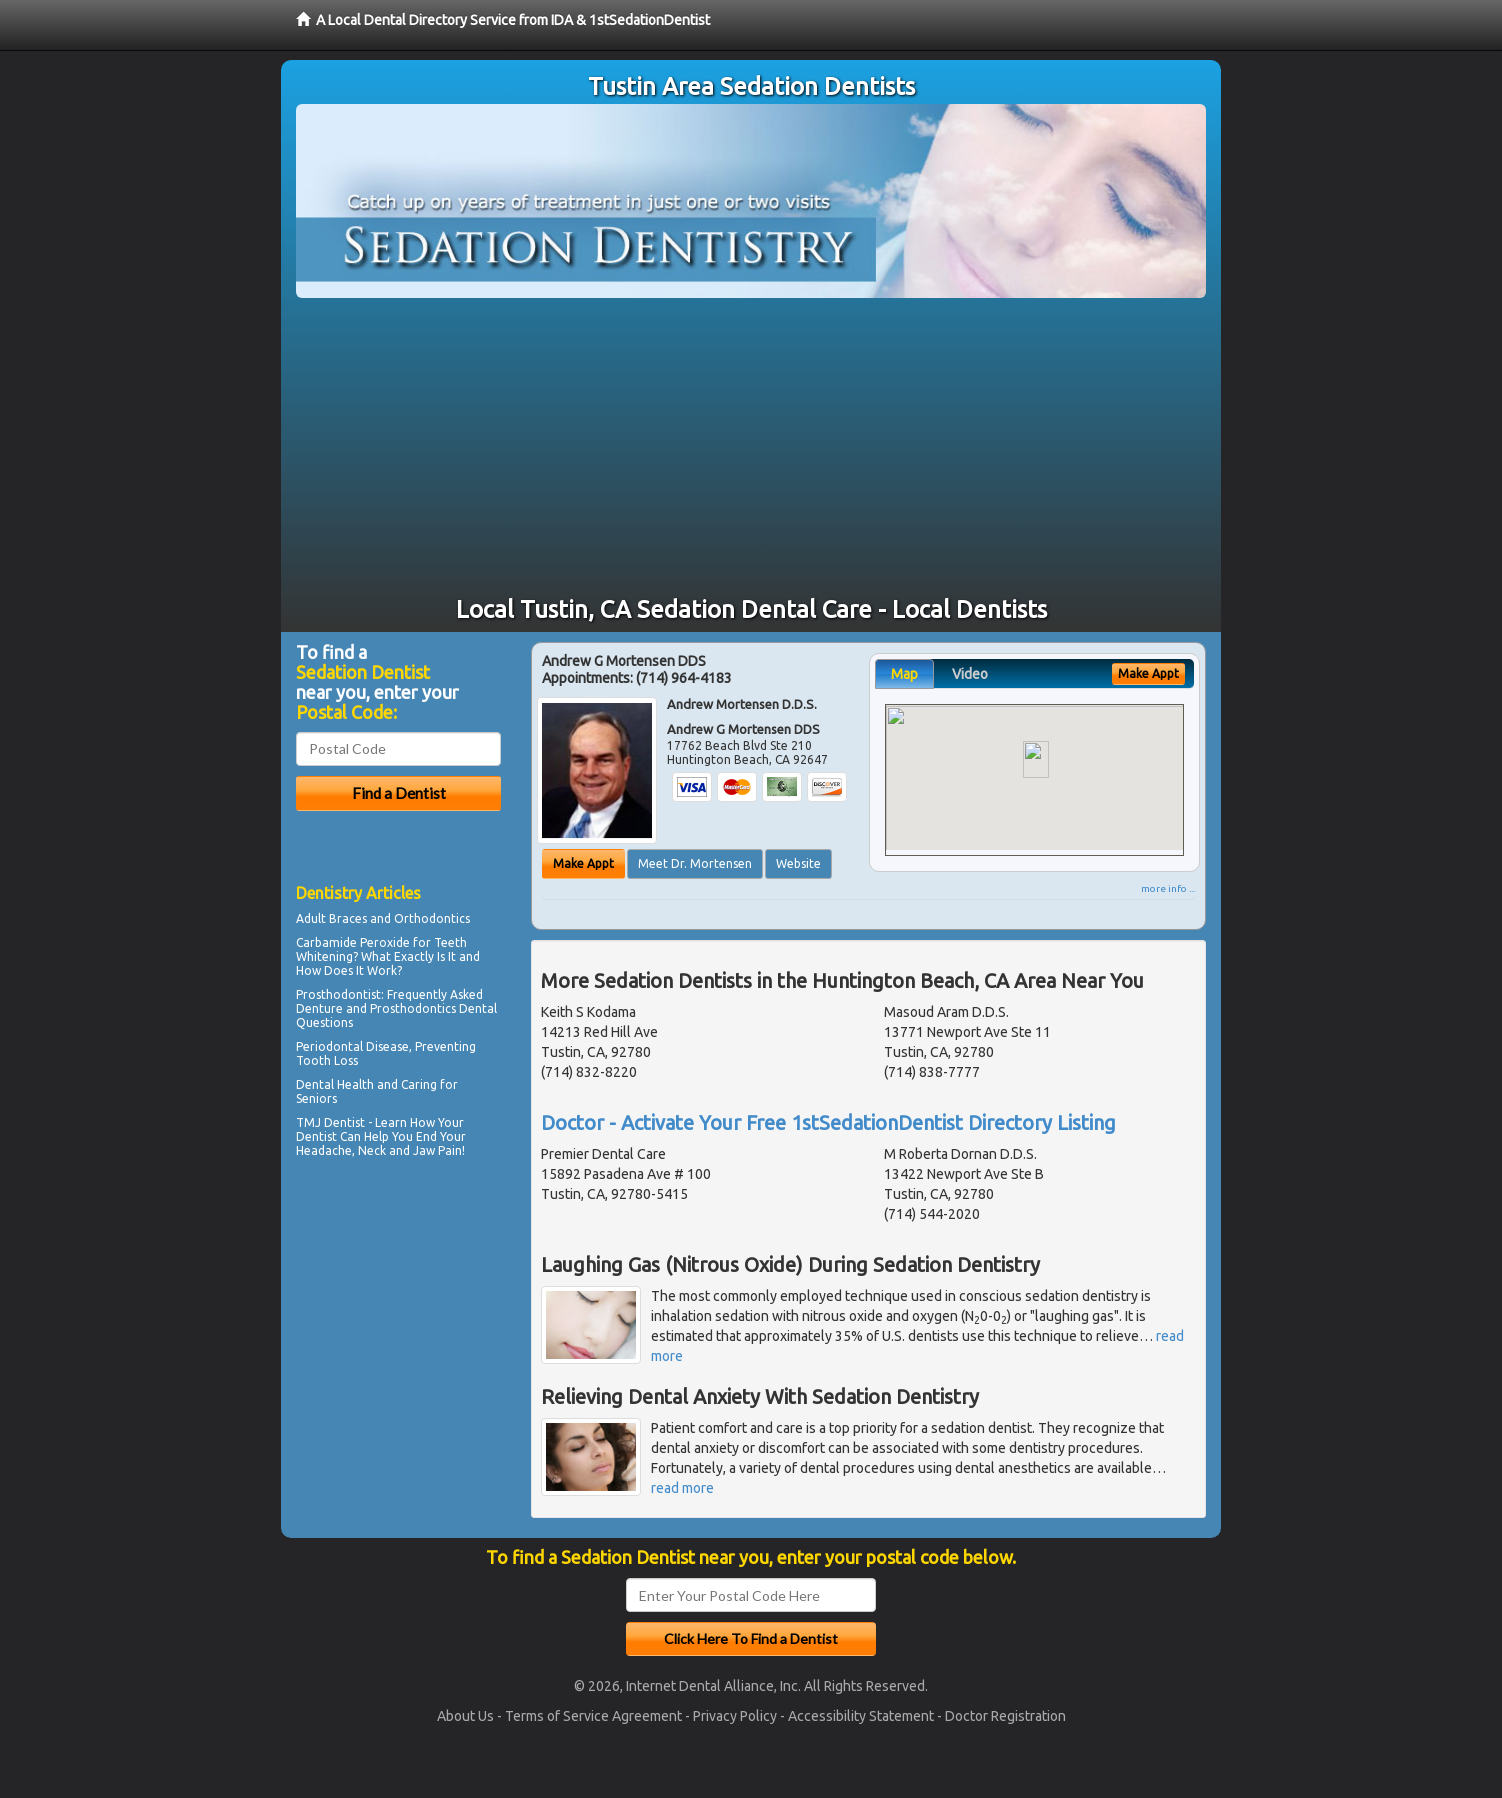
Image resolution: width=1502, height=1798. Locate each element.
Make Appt (583, 863)
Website (798, 863)
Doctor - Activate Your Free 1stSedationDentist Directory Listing (828, 1122)
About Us (465, 1716)
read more (682, 1488)
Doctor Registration (1005, 1716)
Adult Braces (331, 918)
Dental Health (335, 1084)
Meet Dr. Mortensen (695, 863)
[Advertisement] (751, 448)
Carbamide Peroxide (353, 942)
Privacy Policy (735, 1716)
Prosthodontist (338, 994)
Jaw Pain (437, 1150)
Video (970, 674)
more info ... (1168, 888)
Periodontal (329, 1046)
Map (904, 674)
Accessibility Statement (861, 1716)
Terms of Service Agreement (593, 1716)
